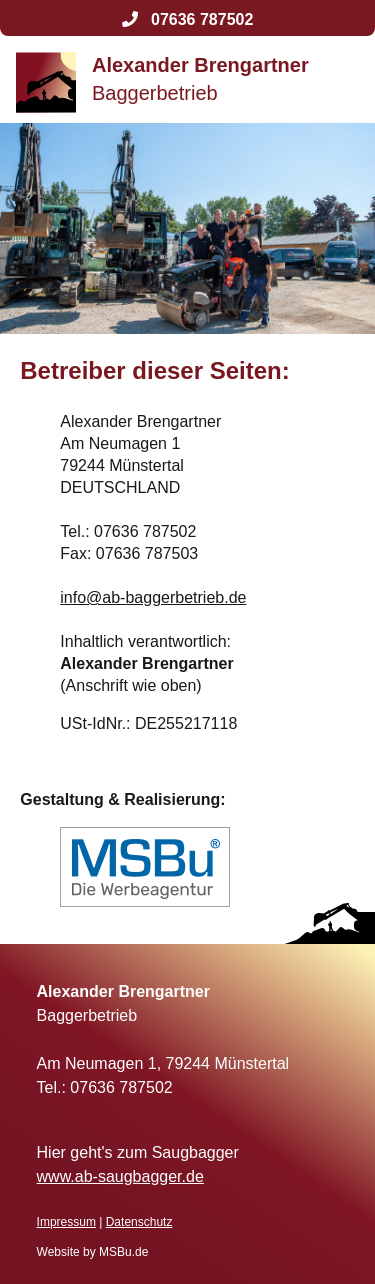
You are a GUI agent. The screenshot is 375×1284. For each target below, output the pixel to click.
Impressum (66, 1222)
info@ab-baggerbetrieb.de (153, 597)
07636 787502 (188, 19)
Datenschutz (139, 1222)
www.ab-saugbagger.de (120, 1176)
